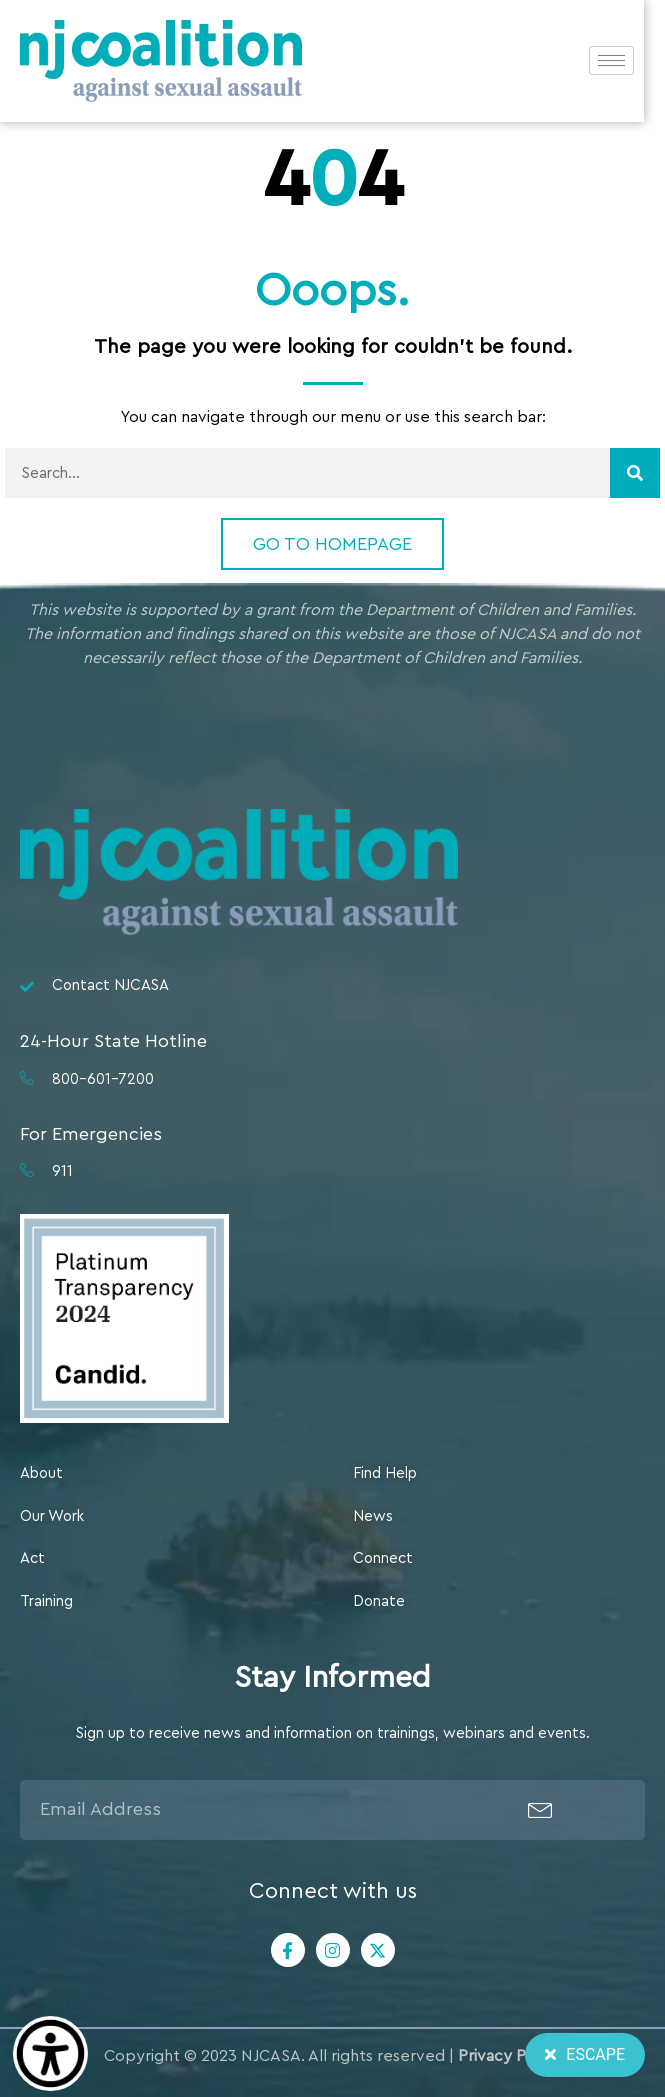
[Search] (635, 473)
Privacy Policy (509, 2056)
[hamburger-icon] (632, 62)
